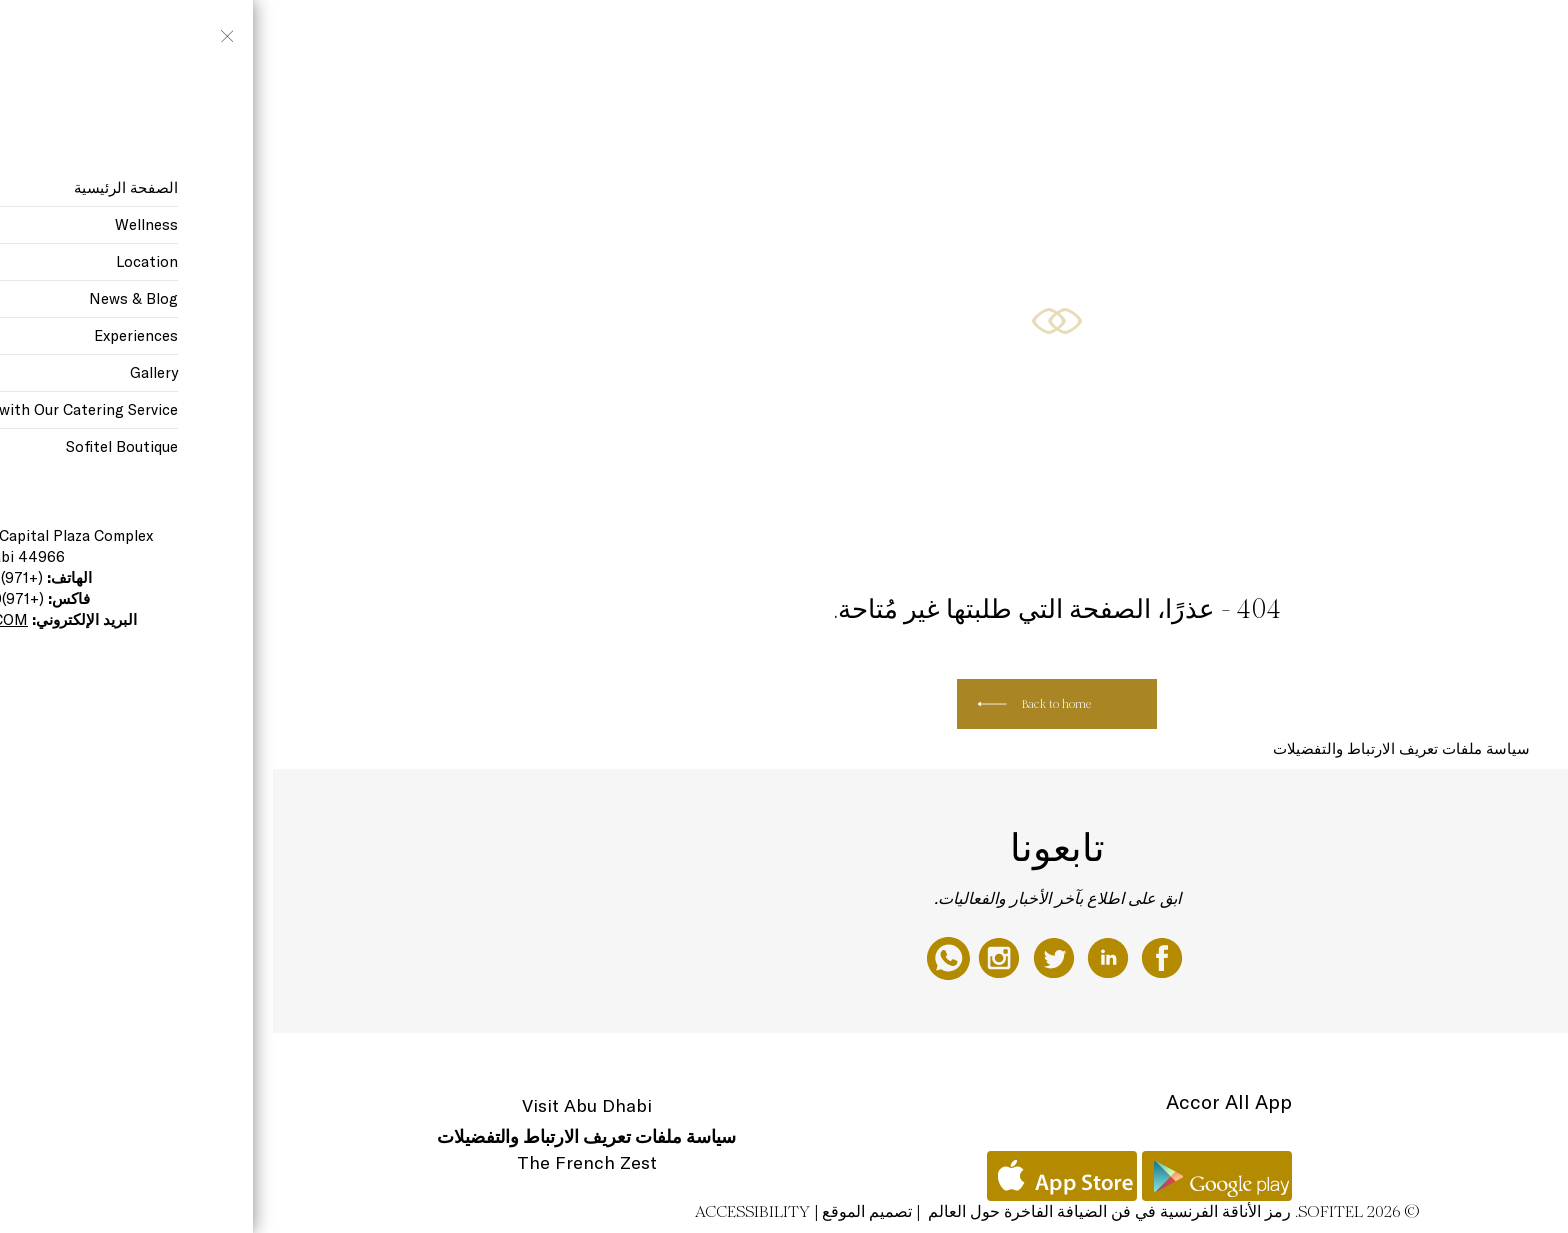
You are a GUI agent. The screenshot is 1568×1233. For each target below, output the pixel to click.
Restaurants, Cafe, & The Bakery (359, 37)
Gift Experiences (692, 37)
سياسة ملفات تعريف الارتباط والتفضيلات (1128, 748)
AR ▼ (112, 37)
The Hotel (778, 37)
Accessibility (479, 1211)
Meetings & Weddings (200, 37)
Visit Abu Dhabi (314, 1105)
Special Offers (497, 37)
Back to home (783, 704)
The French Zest (314, 1162)
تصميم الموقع (594, 1211)
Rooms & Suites (592, 37)
